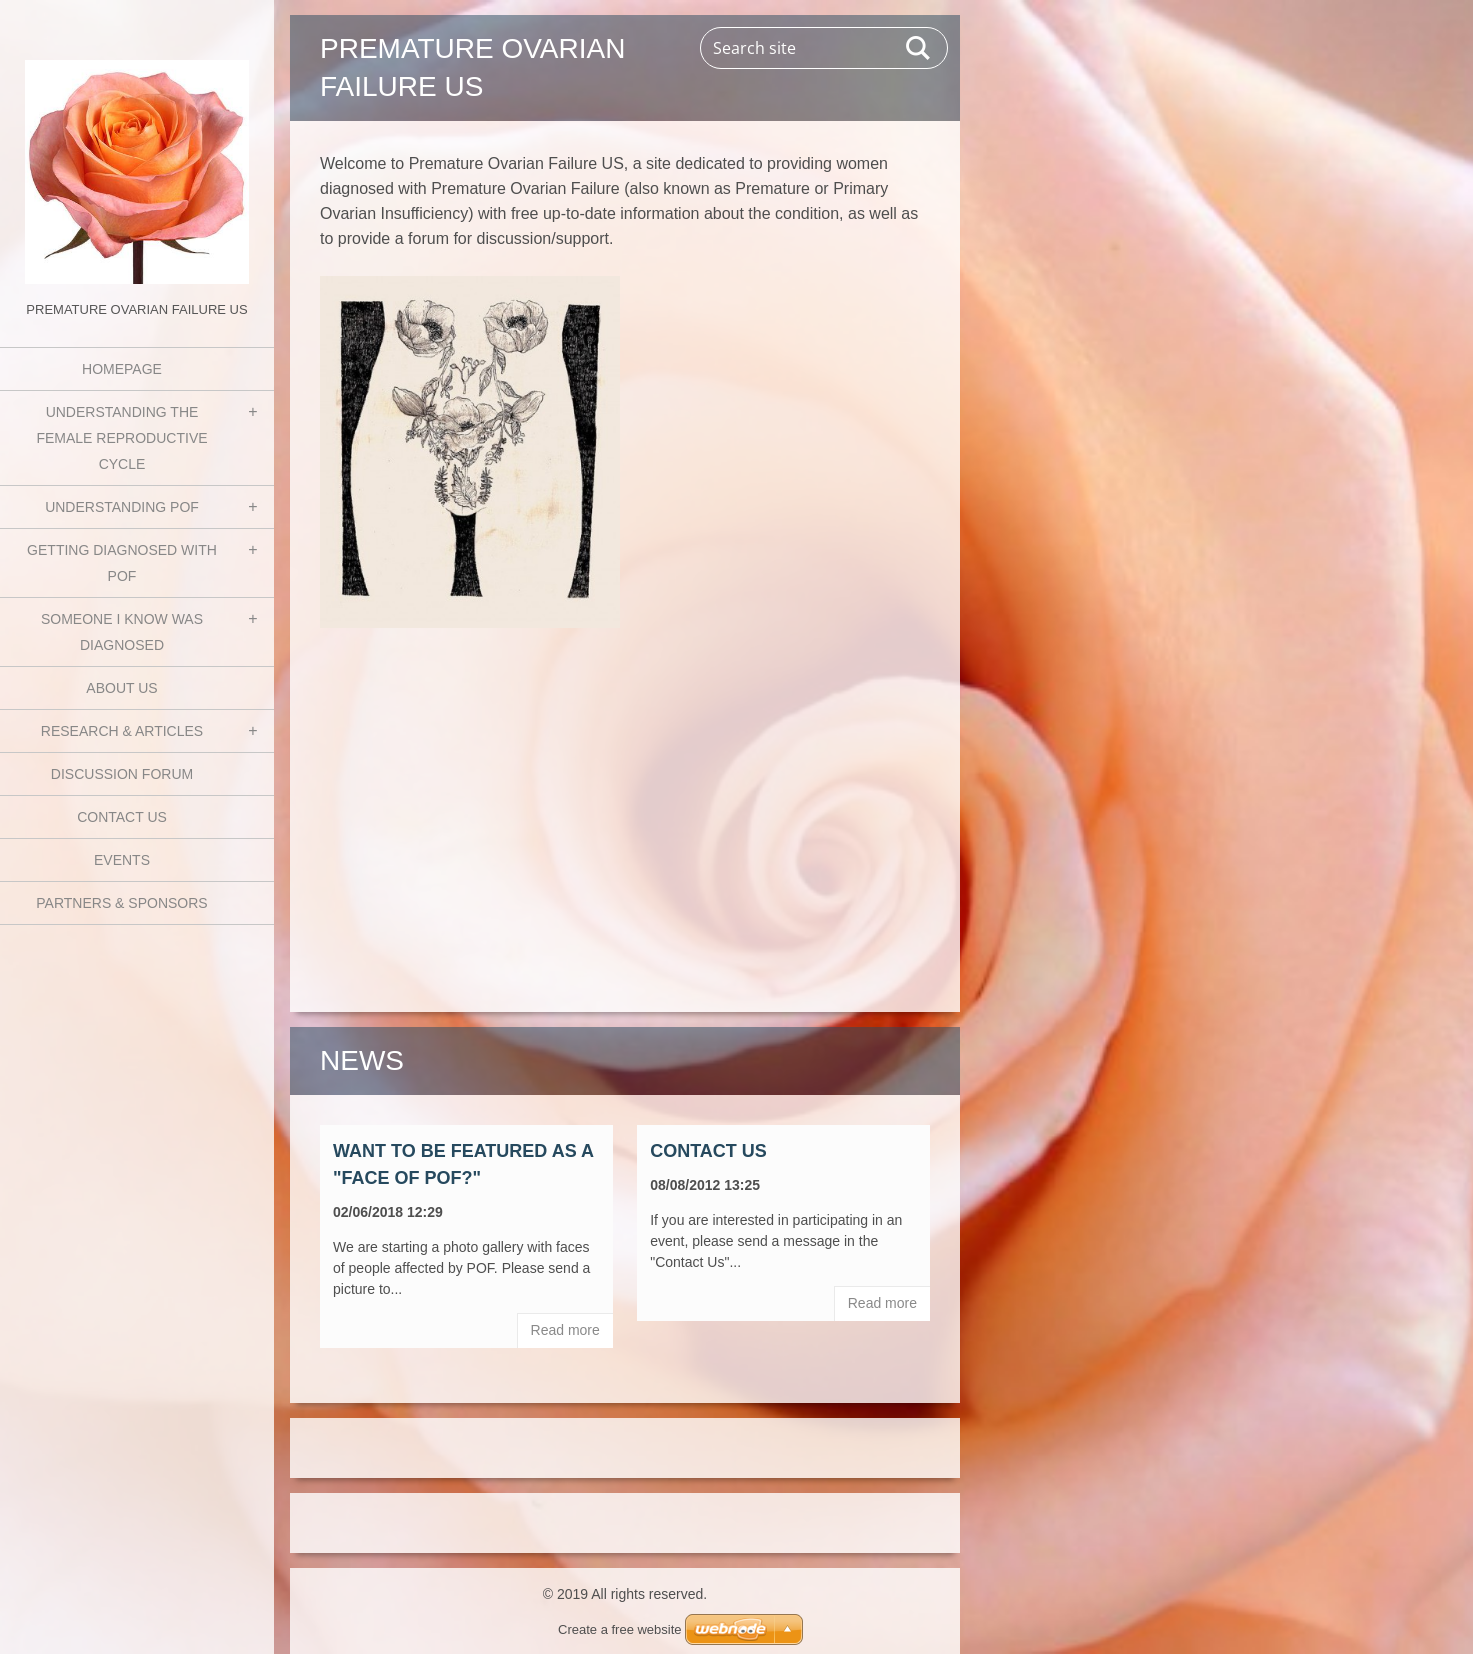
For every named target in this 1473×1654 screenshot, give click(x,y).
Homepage (122, 369)
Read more (565, 1330)
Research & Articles (122, 731)
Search (919, 48)
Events (122, 860)
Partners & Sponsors (121, 903)
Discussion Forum (122, 774)
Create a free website (620, 1629)
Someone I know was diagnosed (122, 632)
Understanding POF (122, 507)
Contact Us (122, 817)
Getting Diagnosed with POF (122, 563)
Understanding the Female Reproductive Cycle (121, 438)
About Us (121, 688)
